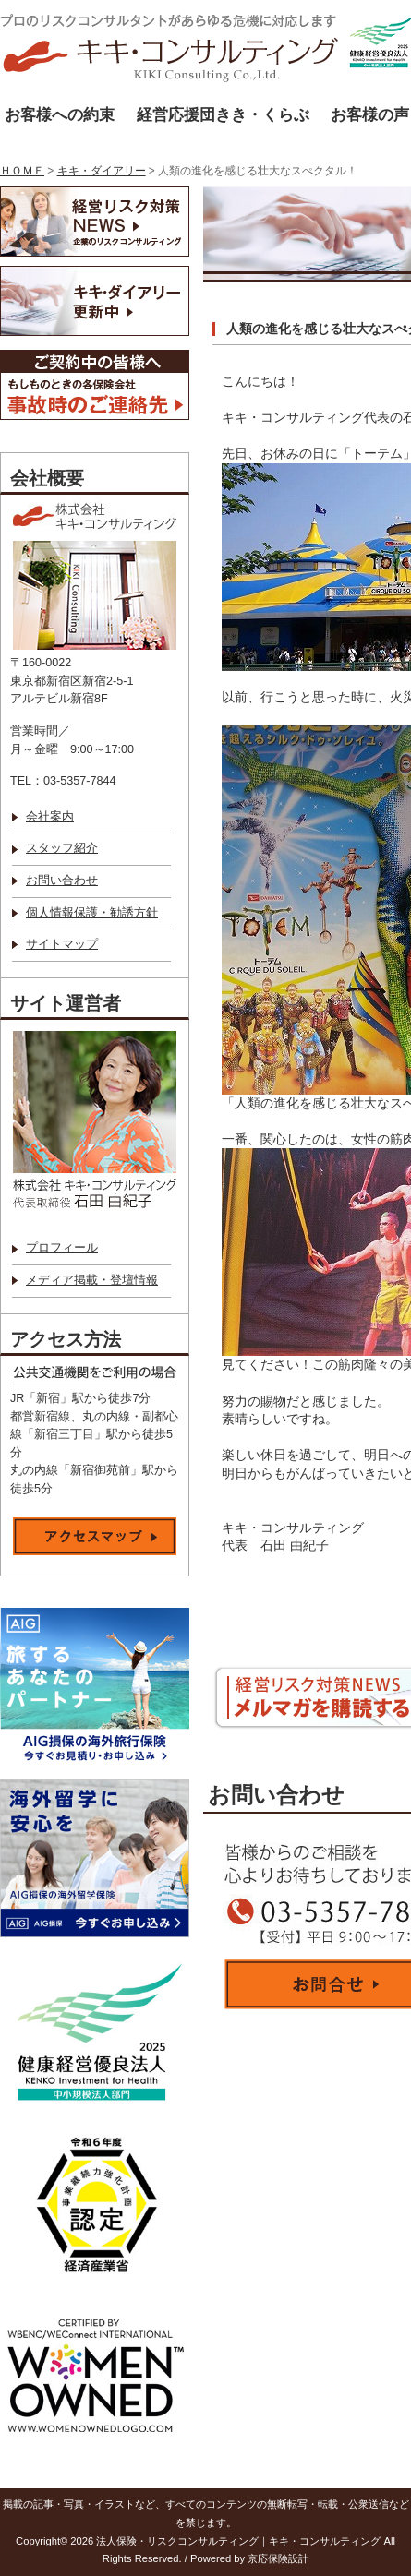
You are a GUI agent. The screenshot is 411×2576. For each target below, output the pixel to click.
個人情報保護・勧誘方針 (92, 912)
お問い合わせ (62, 880)
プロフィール (62, 1247)
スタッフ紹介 (62, 848)
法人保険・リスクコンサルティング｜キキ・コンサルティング (238, 2540)
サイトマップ (62, 944)
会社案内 (50, 816)
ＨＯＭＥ (22, 170)
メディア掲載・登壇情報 (92, 1280)
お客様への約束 (60, 115)
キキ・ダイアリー (101, 170)
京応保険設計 (278, 2558)
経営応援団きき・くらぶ (223, 115)
